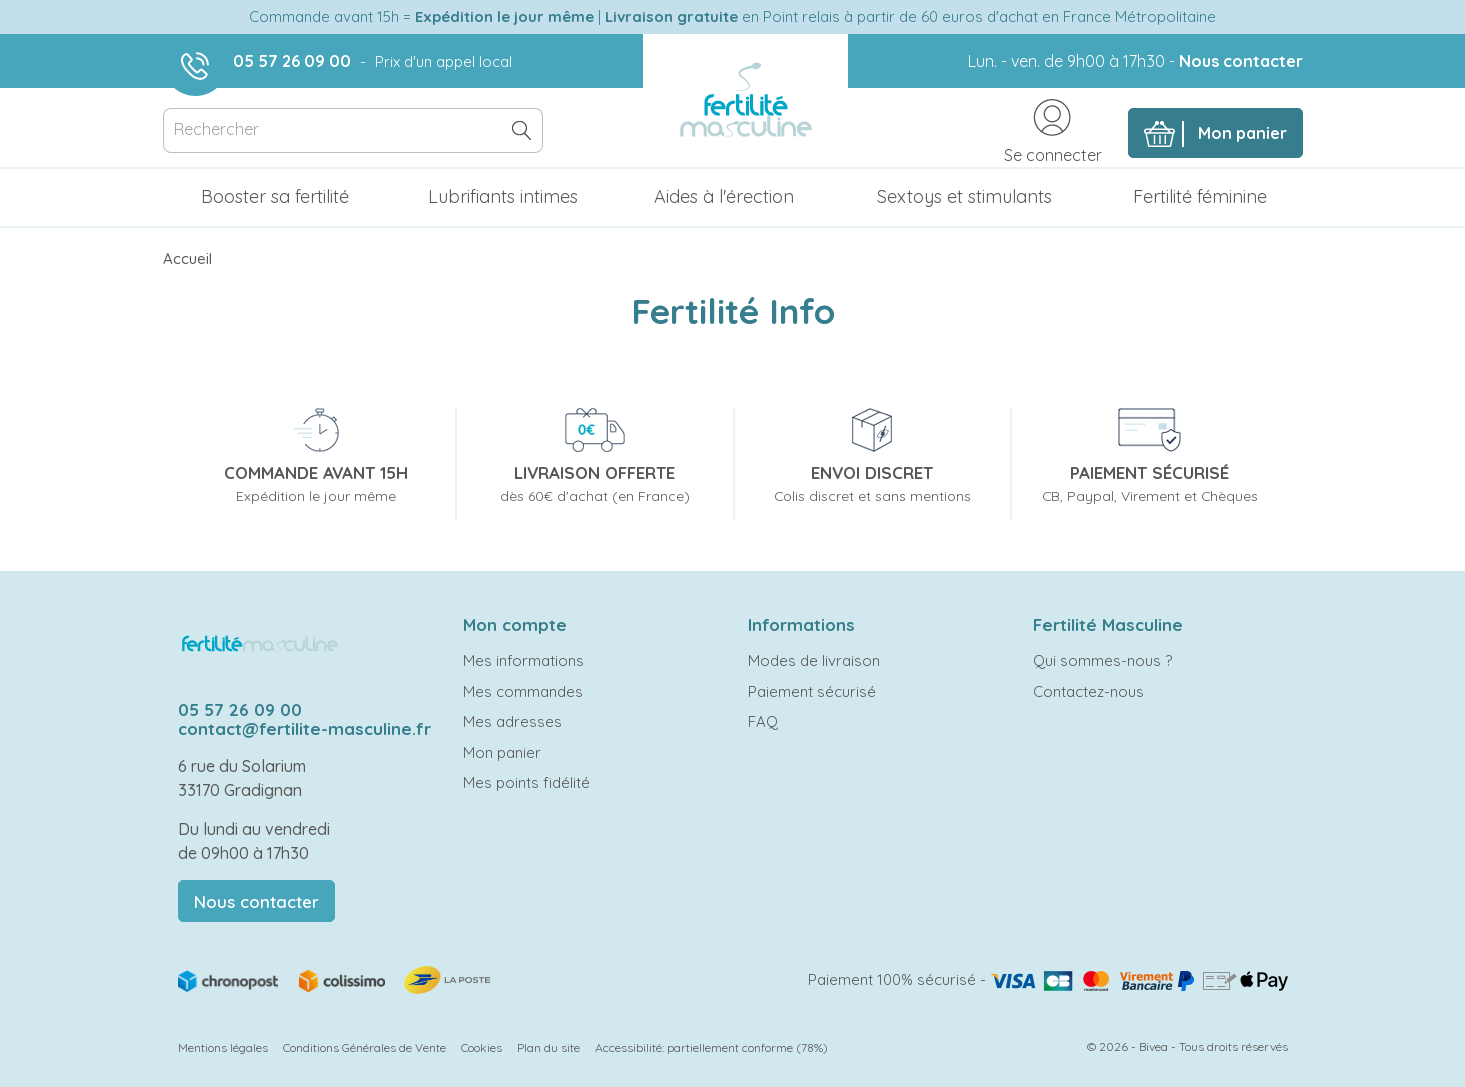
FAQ (763, 721)
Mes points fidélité (526, 782)
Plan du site (548, 1047)
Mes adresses (512, 721)
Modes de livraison (814, 660)
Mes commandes (523, 691)
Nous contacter (1241, 61)
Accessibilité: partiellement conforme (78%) (711, 1047)
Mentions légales (223, 1047)
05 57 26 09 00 (292, 61)
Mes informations (523, 660)
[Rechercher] (353, 130)
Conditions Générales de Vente (364, 1047)
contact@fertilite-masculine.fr (304, 728)
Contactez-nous (1088, 691)
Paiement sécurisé (812, 691)
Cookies (481, 1047)
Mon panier (502, 752)
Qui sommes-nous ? (1102, 660)
